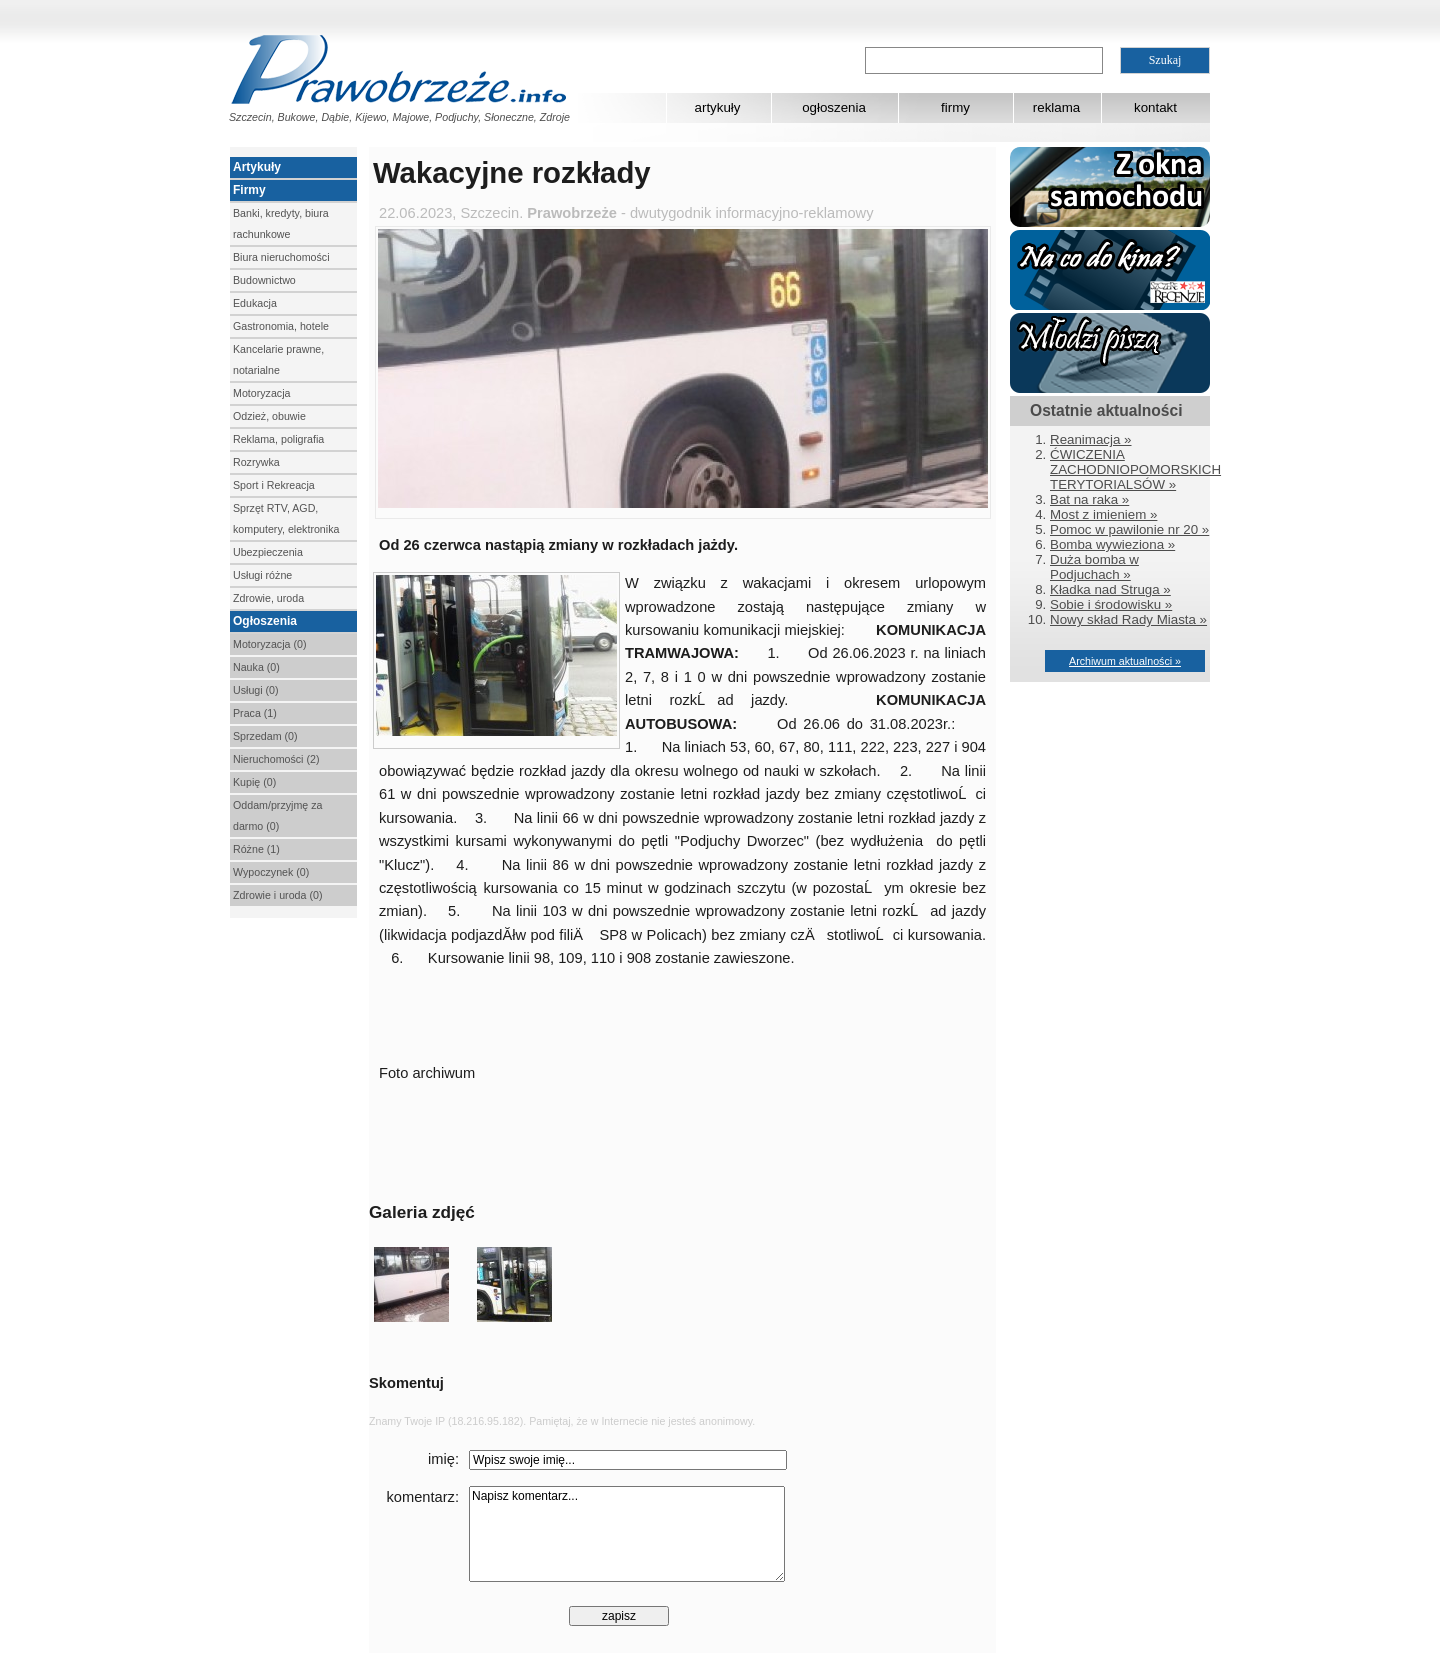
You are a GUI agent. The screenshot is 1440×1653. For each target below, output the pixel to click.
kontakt (1155, 107)
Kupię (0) (254, 782)
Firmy (249, 190)
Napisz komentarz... (627, 1534)
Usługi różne (262, 575)
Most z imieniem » (1103, 514)
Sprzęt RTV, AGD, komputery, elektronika (286, 518)
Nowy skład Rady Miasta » (1128, 619)
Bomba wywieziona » (1112, 544)
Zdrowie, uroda (268, 598)
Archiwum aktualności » (1125, 661)
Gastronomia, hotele (281, 326)
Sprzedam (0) (265, 736)
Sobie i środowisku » (1111, 604)
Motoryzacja (261, 393)
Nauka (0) (256, 667)
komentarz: (423, 1497)
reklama (1056, 107)
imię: (443, 1459)
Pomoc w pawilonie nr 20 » (1129, 529)
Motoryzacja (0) (269, 644)
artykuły (718, 107)
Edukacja (255, 303)
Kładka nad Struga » (1110, 589)
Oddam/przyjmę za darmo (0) (277, 815)
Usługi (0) (256, 690)
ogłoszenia (834, 107)
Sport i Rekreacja (274, 485)
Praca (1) (255, 713)
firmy (955, 107)
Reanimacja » (1091, 439)
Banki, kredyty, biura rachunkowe (281, 223)
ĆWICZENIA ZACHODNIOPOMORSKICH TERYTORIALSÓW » (1135, 469)
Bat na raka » (1089, 499)
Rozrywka (256, 462)
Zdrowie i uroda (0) (277, 895)
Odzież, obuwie (269, 416)
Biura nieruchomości (281, 257)
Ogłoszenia (265, 621)
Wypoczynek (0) (271, 872)
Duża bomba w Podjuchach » (1094, 567)
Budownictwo (264, 280)
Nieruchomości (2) (276, 759)
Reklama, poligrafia (278, 439)
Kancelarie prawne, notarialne (278, 359)
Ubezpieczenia (268, 552)
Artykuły (257, 167)
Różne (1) (256, 849)
